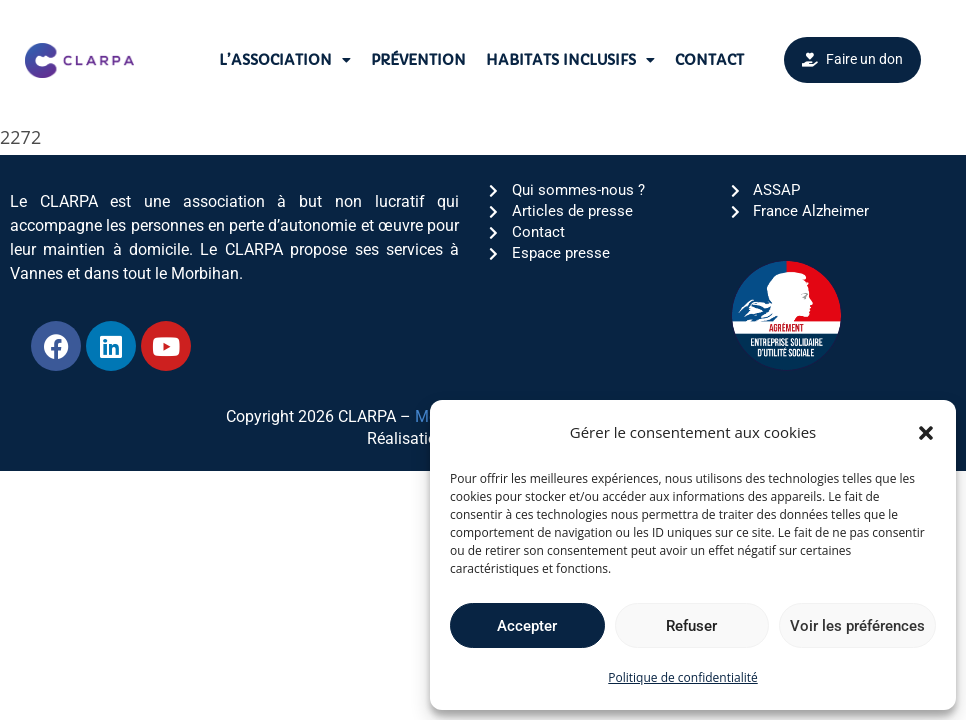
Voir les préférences (857, 626)
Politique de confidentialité (682, 677)
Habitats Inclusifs (570, 60)
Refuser (691, 626)
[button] (926, 433)
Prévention (418, 60)
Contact (709, 60)
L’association (285, 60)
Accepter (527, 626)
